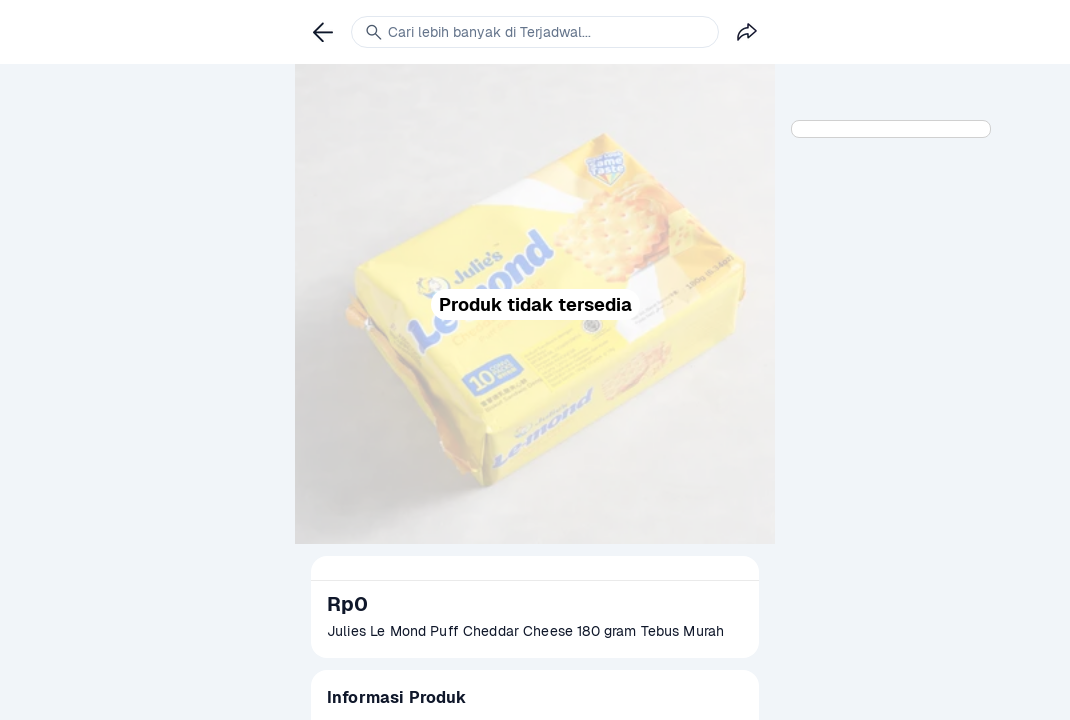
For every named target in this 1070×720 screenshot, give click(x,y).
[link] (323, 32)
